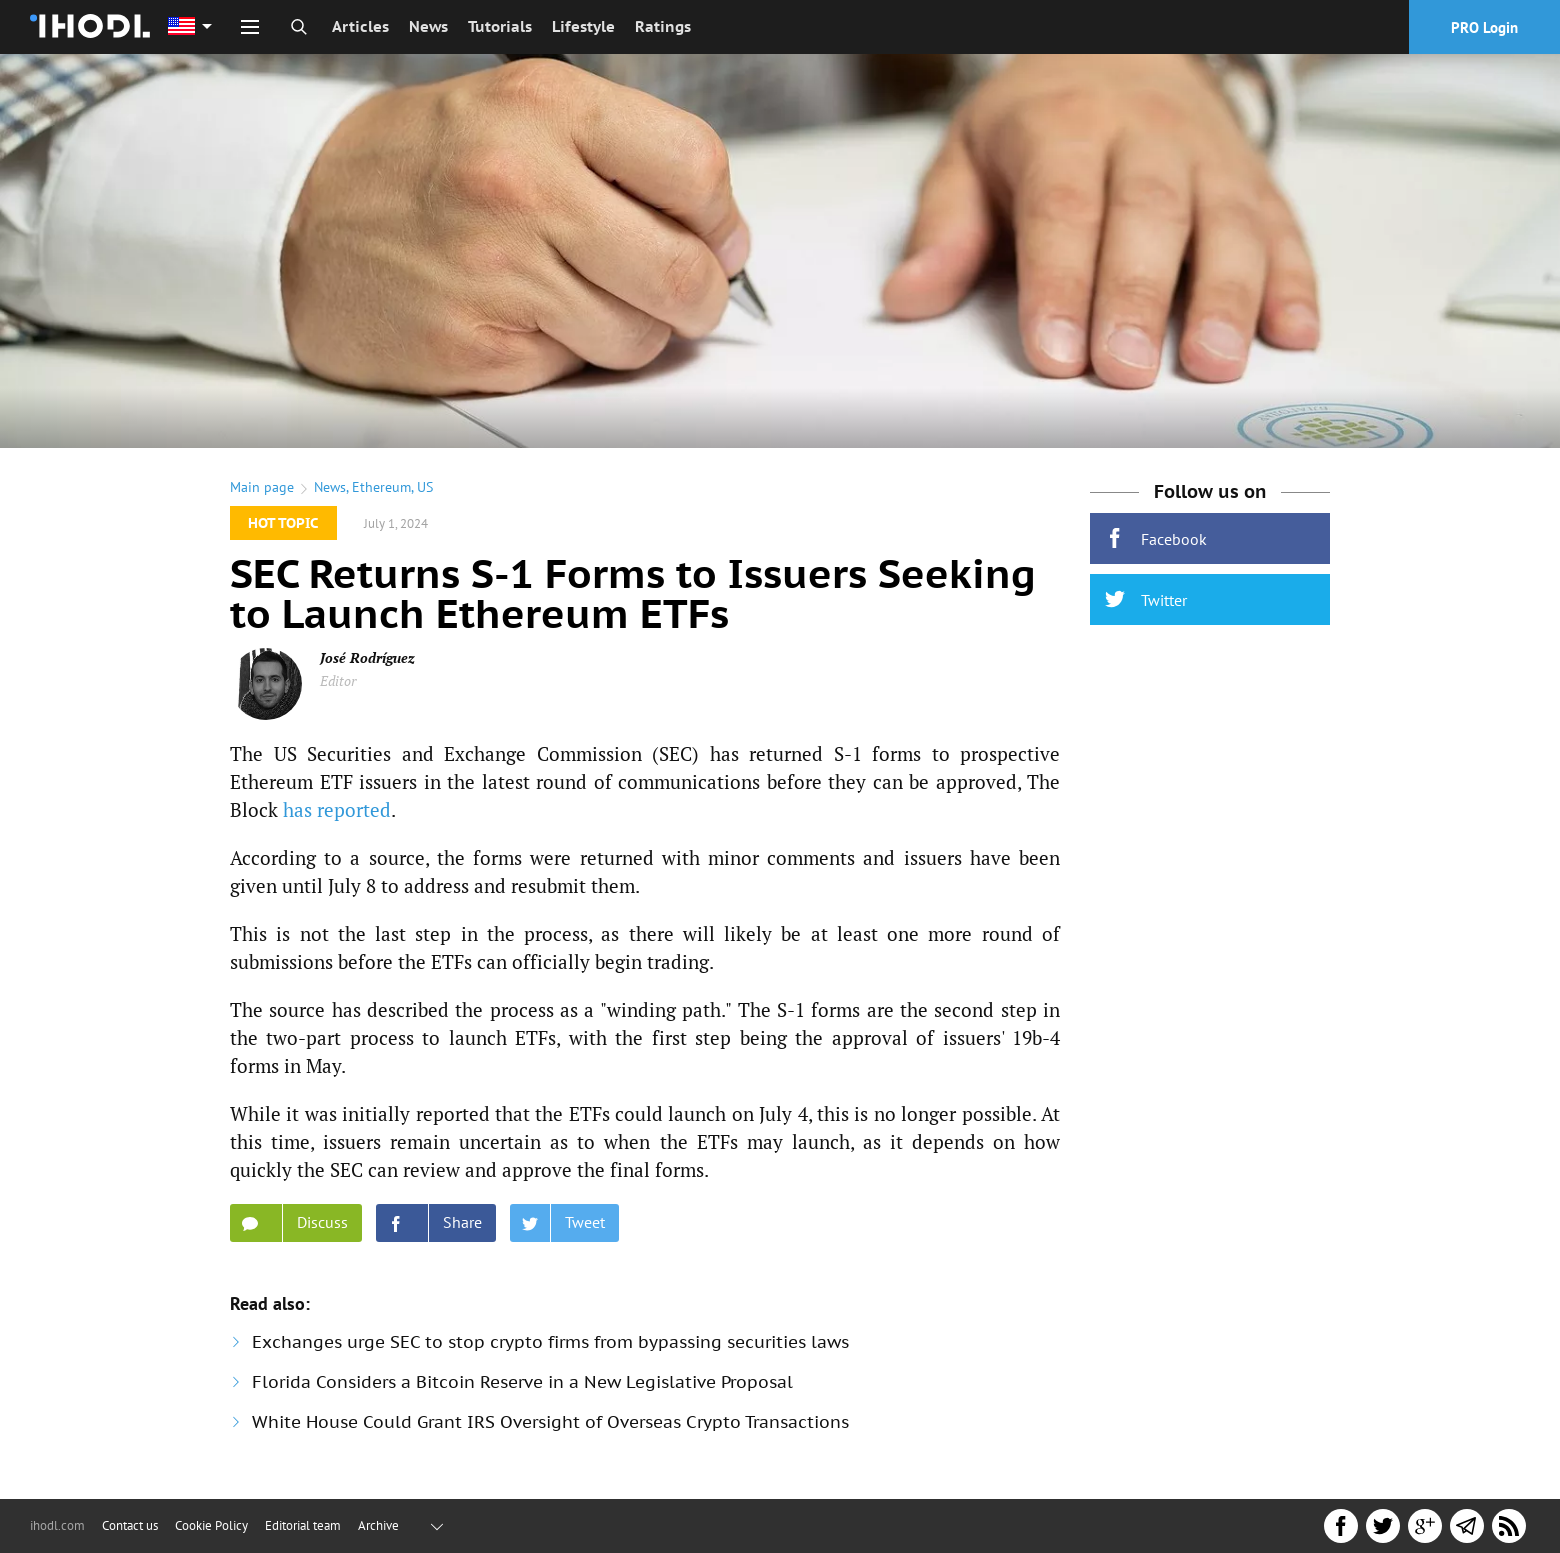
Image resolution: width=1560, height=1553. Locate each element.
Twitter (1146, 599)
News (428, 26)
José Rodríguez (367, 657)
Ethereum (381, 487)
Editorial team (303, 1525)
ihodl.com (57, 1525)
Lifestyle (583, 26)
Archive (378, 1525)
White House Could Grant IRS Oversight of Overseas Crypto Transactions (550, 1422)
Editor (338, 680)
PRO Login (1484, 27)
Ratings (663, 26)
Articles (360, 26)
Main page (262, 487)
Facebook (1156, 538)
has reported (337, 809)
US (425, 487)
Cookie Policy (211, 1525)
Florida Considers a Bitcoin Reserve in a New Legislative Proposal (522, 1382)
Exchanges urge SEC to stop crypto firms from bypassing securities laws (550, 1342)
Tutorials (500, 26)
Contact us (130, 1525)
